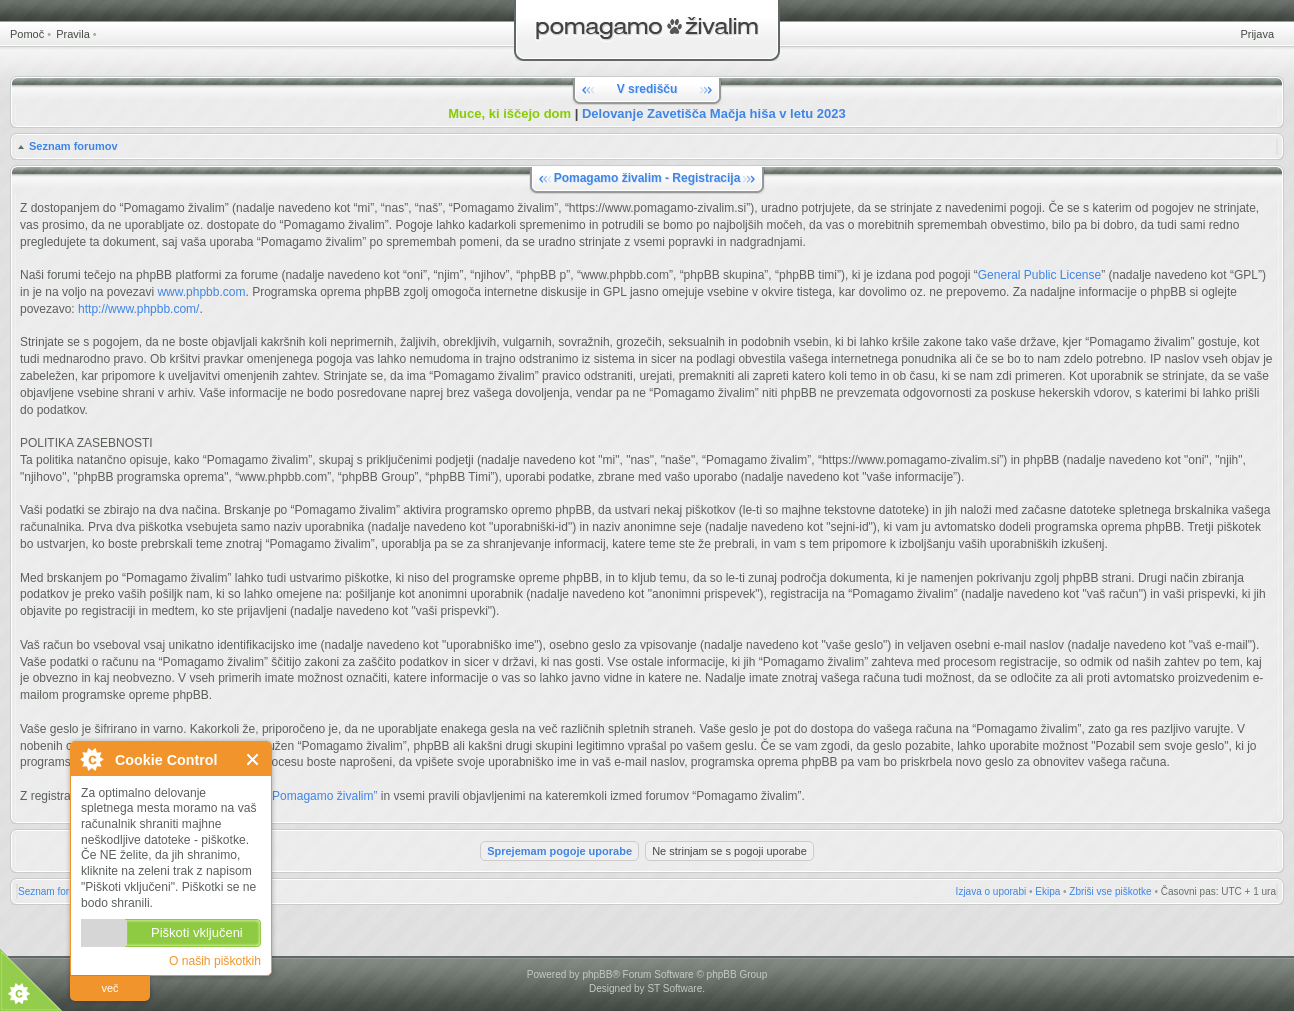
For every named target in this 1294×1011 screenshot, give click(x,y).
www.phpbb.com (201, 292)
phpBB (597, 974)
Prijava (1257, 34)
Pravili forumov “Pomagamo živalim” (281, 796)
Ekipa (1047, 891)
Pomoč (27, 34)
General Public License (1039, 275)
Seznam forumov (73, 146)
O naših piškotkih (215, 961)
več (109, 988)
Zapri (253, 759)
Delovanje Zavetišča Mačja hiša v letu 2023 (714, 113)
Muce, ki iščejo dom (509, 113)
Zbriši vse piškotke (1110, 891)
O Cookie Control (91, 759)
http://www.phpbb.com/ (138, 309)
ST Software (674, 988)
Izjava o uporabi (991, 891)
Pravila (73, 34)
